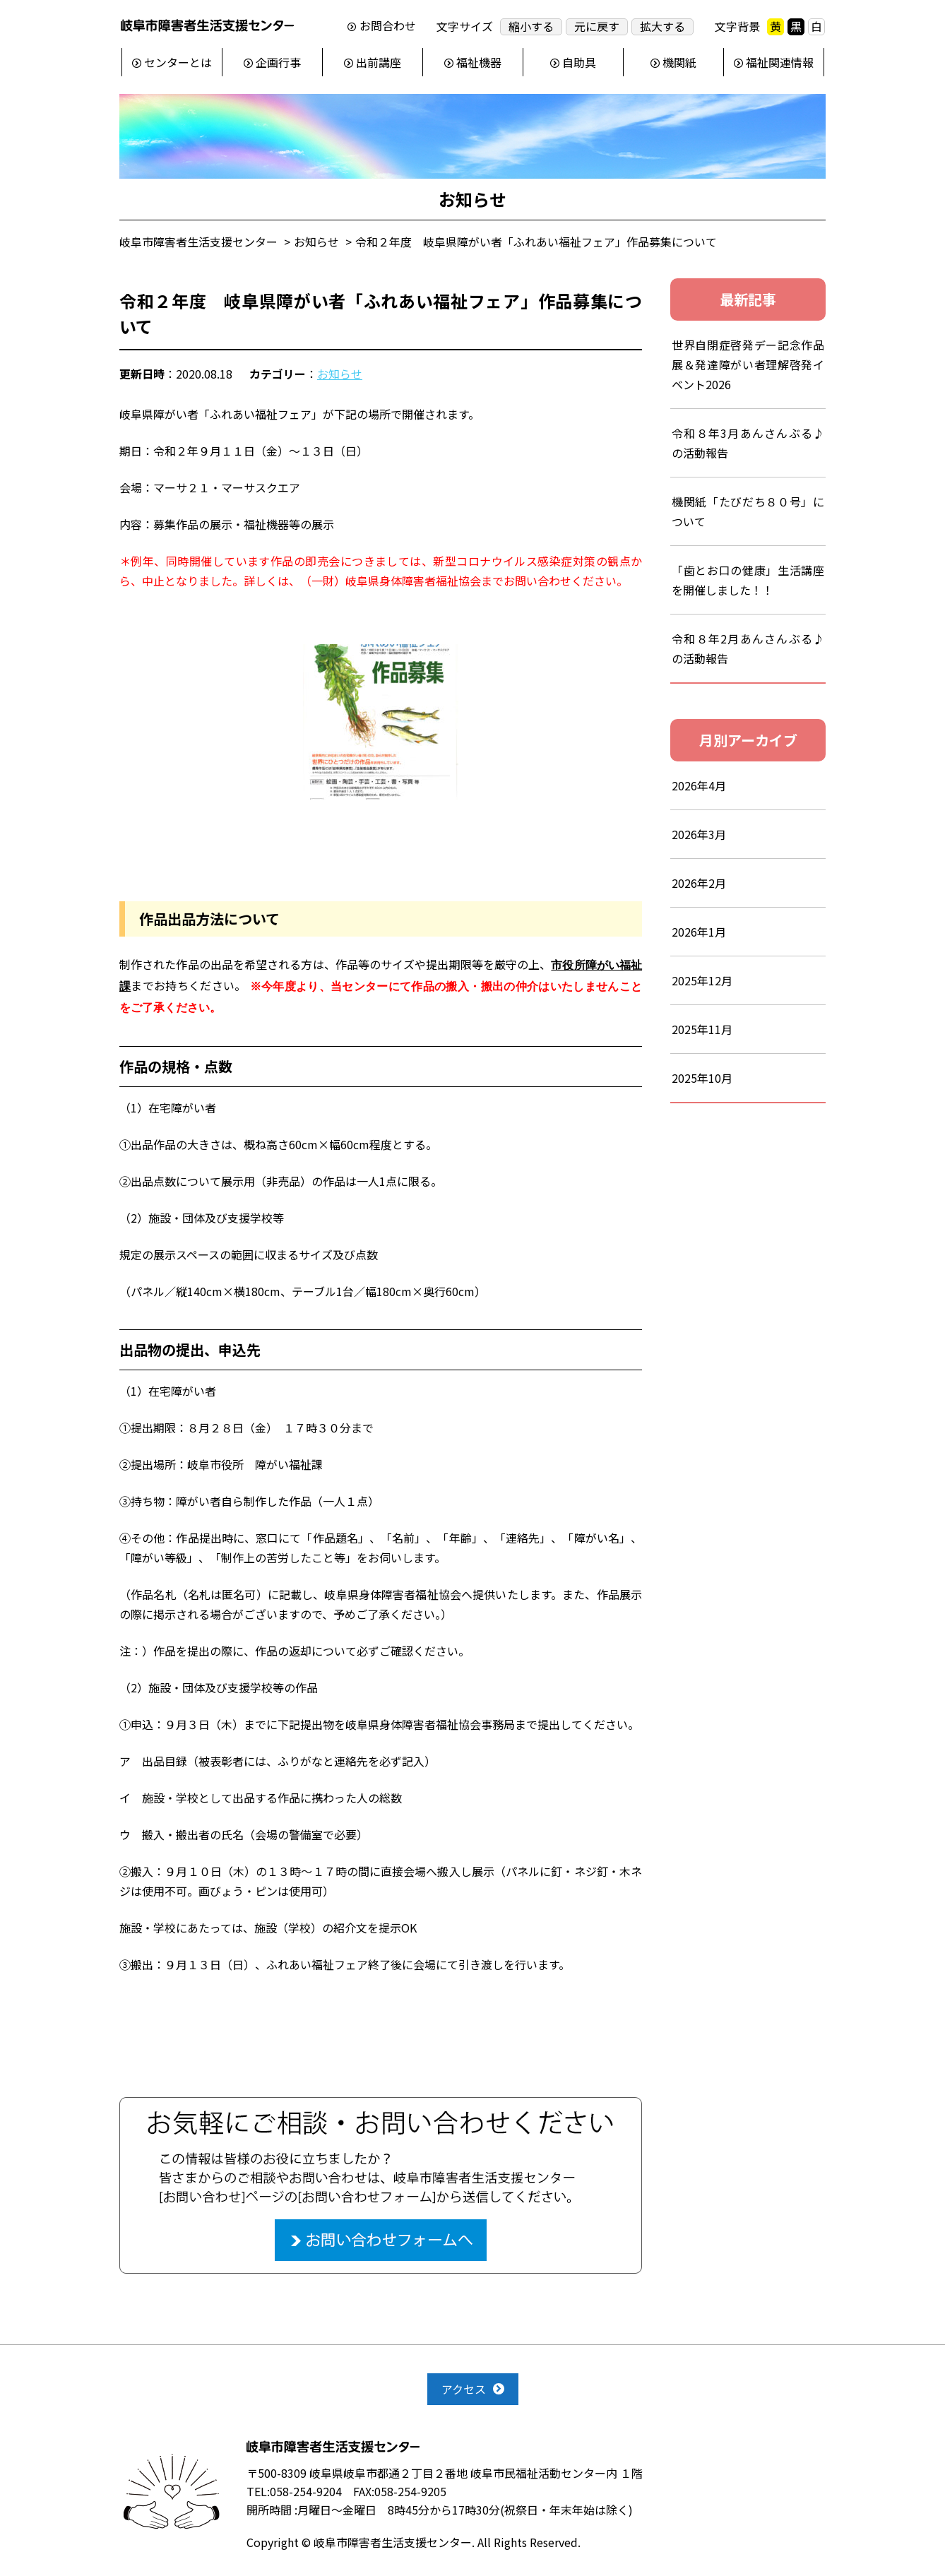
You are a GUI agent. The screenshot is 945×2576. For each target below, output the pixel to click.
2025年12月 (702, 980)
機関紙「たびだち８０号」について (748, 511)
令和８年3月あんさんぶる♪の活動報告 (748, 443)
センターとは (178, 62)
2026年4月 (699, 785)
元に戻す (596, 26)
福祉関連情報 (780, 62)
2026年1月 (699, 931)
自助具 (579, 62)
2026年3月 (699, 834)
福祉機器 (478, 62)
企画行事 (278, 62)
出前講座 (378, 62)
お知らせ (339, 373)
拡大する (662, 26)
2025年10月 (702, 1077)
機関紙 (679, 62)
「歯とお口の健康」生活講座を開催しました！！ (748, 580)
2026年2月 (699, 882)
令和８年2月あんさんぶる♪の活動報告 (748, 648)
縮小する (531, 26)
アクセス (463, 2388)
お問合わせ (387, 26)
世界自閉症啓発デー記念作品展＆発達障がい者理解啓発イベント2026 (748, 364)
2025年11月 (702, 1029)
